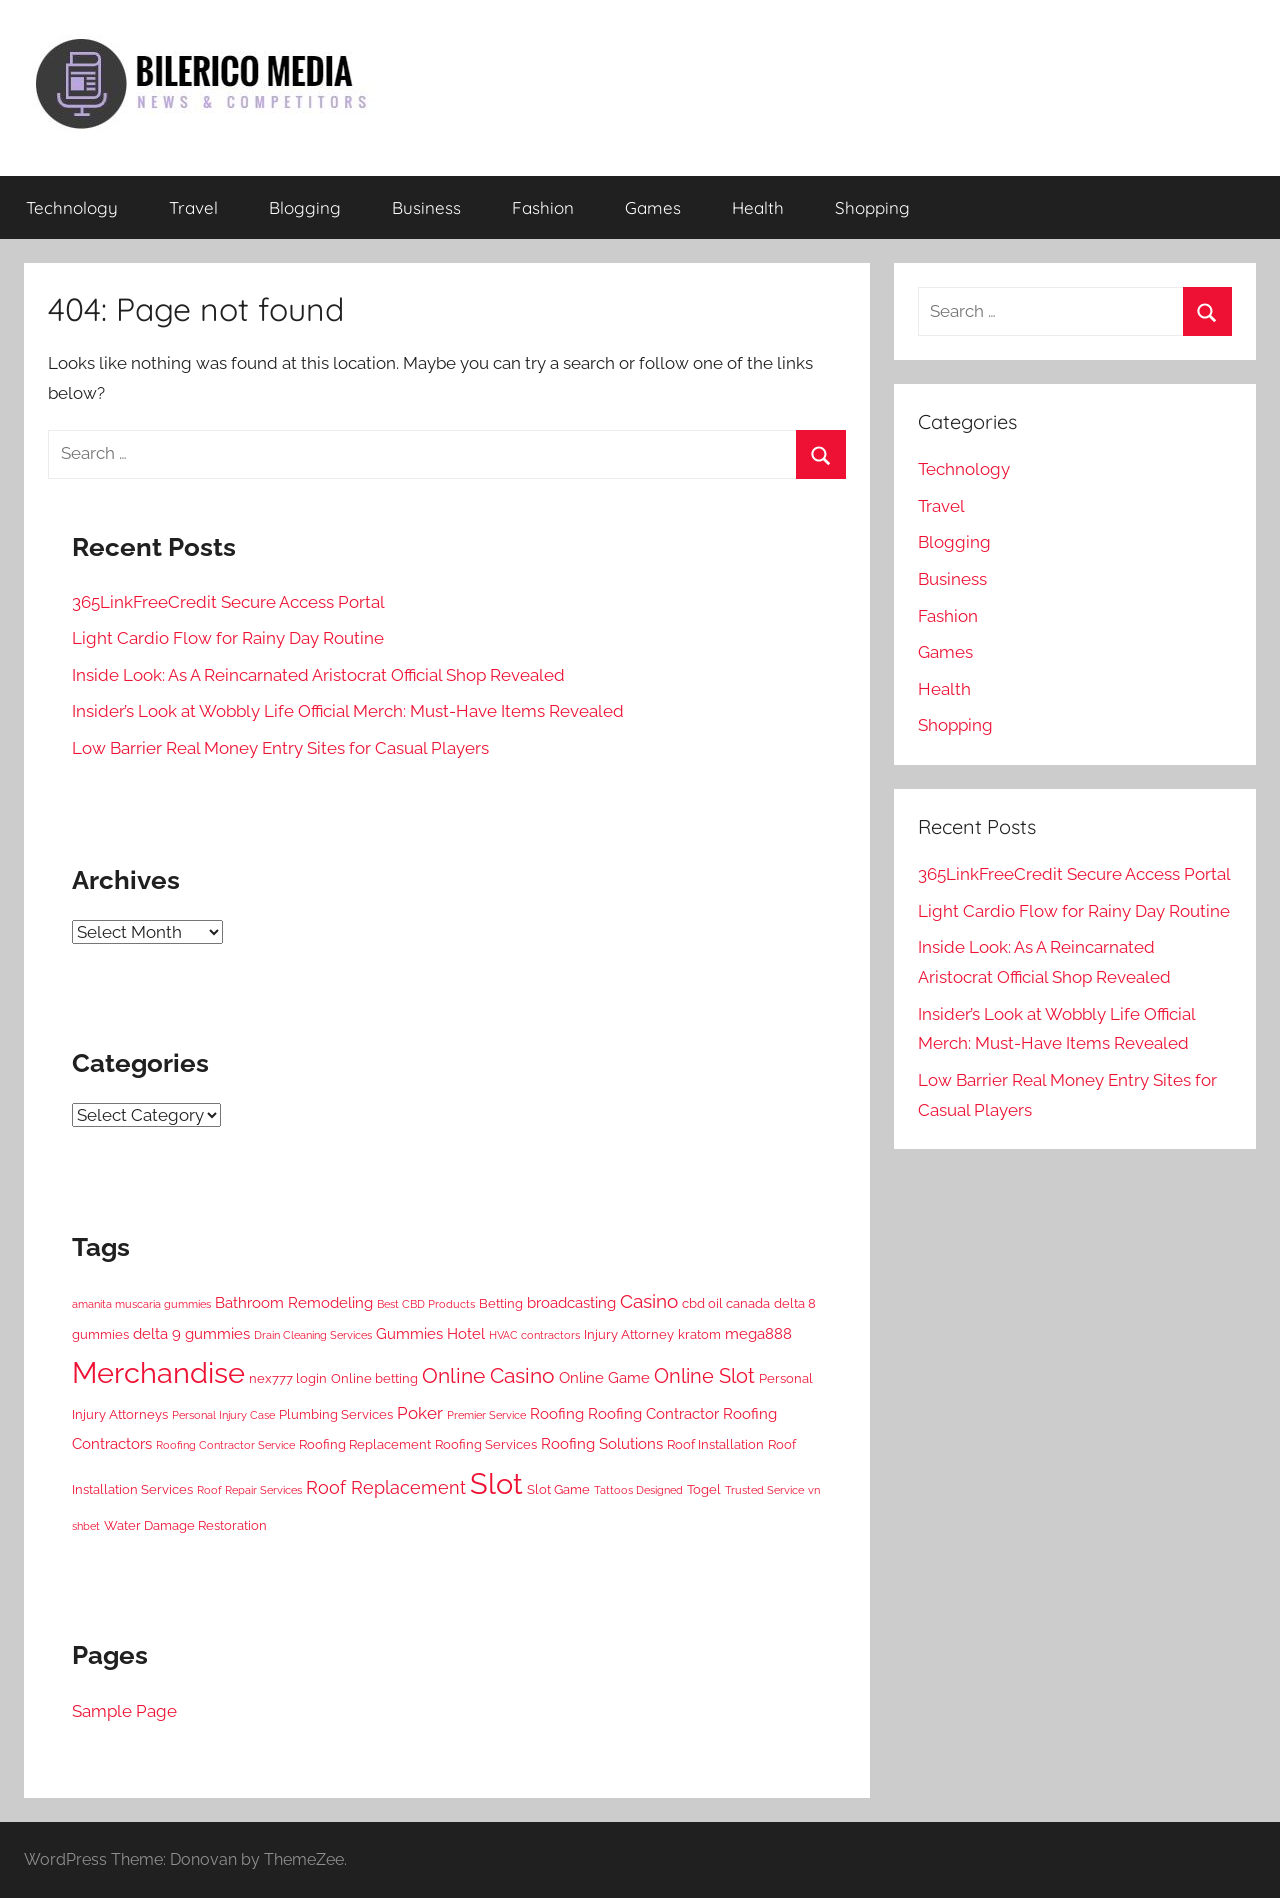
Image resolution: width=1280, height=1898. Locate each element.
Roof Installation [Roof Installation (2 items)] (715, 1444)
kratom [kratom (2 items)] (699, 1334)
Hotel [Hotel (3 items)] (466, 1334)
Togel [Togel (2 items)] (704, 1489)
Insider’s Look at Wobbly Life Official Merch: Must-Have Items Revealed (348, 711)
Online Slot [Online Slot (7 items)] (704, 1376)
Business (426, 207)
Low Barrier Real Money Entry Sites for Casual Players (280, 748)
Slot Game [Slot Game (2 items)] (558, 1489)
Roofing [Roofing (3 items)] (557, 1414)
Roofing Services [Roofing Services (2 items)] (486, 1444)
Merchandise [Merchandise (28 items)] (158, 1373)
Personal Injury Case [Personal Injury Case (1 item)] (223, 1415)
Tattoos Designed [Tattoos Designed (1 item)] (638, 1490)
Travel (193, 207)
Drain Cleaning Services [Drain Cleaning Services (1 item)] (313, 1335)
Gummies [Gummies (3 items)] (409, 1334)
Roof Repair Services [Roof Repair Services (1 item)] (249, 1490)
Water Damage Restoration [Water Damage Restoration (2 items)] (185, 1525)
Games (653, 207)
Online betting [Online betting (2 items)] (374, 1378)
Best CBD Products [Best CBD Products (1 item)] (426, 1304)
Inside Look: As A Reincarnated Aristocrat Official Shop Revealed (318, 675)
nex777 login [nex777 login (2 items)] (288, 1378)
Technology (72, 207)
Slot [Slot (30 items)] (496, 1483)
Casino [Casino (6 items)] (649, 1301)
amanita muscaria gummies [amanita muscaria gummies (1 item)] (141, 1304)
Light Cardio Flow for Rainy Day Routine (228, 638)
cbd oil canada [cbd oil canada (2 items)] (726, 1303)
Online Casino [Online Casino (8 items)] (488, 1375)
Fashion (543, 207)
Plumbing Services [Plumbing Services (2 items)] (336, 1414)
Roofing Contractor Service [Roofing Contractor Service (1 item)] (225, 1445)
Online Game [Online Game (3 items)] (604, 1378)
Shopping (872, 207)
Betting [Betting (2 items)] (501, 1303)
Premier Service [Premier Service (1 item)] (486, 1415)
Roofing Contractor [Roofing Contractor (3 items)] (653, 1414)
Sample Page (124, 1711)
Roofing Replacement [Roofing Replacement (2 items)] (365, 1444)
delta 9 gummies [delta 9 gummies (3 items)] (191, 1334)
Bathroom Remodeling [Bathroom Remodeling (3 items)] (294, 1303)
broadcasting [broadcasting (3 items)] (571, 1303)
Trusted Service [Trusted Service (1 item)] (764, 1490)
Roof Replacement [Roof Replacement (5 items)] (386, 1487)
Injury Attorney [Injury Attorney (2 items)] (629, 1334)
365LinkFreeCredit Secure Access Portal (228, 602)
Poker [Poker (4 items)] (420, 1413)
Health (758, 207)
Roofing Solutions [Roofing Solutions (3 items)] (602, 1444)
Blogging (305, 207)
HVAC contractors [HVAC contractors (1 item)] (534, 1335)
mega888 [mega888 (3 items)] (758, 1334)
